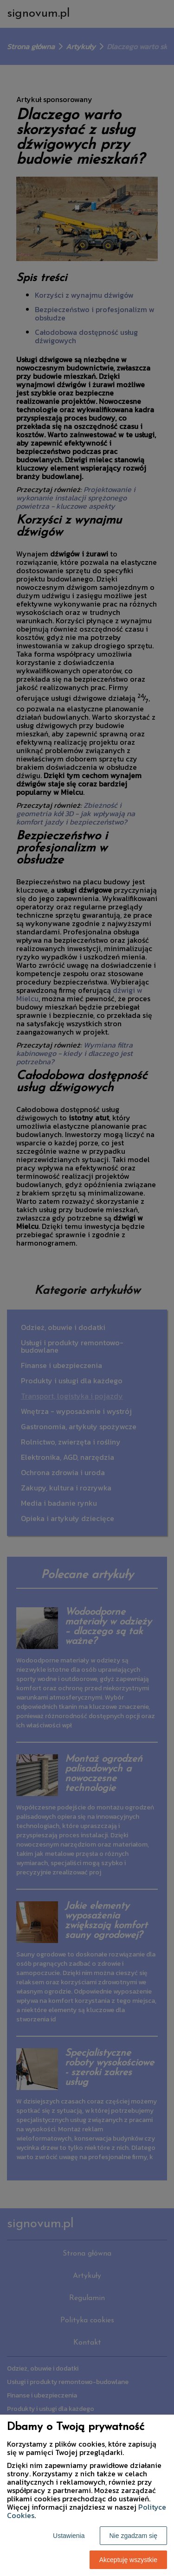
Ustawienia (68, 2535)
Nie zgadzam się (134, 2535)
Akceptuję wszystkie (128, 2559)
